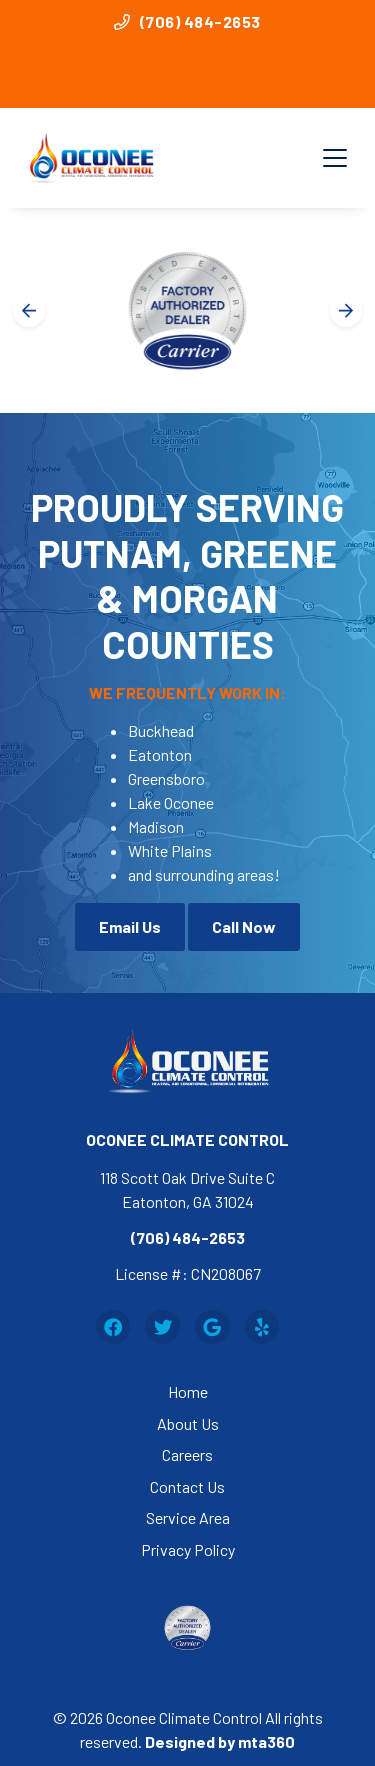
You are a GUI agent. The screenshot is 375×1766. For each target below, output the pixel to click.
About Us (188, 1423)
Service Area (188, 1517)
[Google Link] (212, 1327)
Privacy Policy (188, 1549)
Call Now (244, 926)
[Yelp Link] (262, 1327)
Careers (187, 1454)
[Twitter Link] (162, 1327)
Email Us (130, 926)
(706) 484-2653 (187, 21)
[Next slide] (346, 311)
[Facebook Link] (113, 1327)
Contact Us (187, 1486)
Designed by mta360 (220, 1741)
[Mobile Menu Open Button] (335, 158)
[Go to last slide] (29, 311)
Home (188, 1391)
